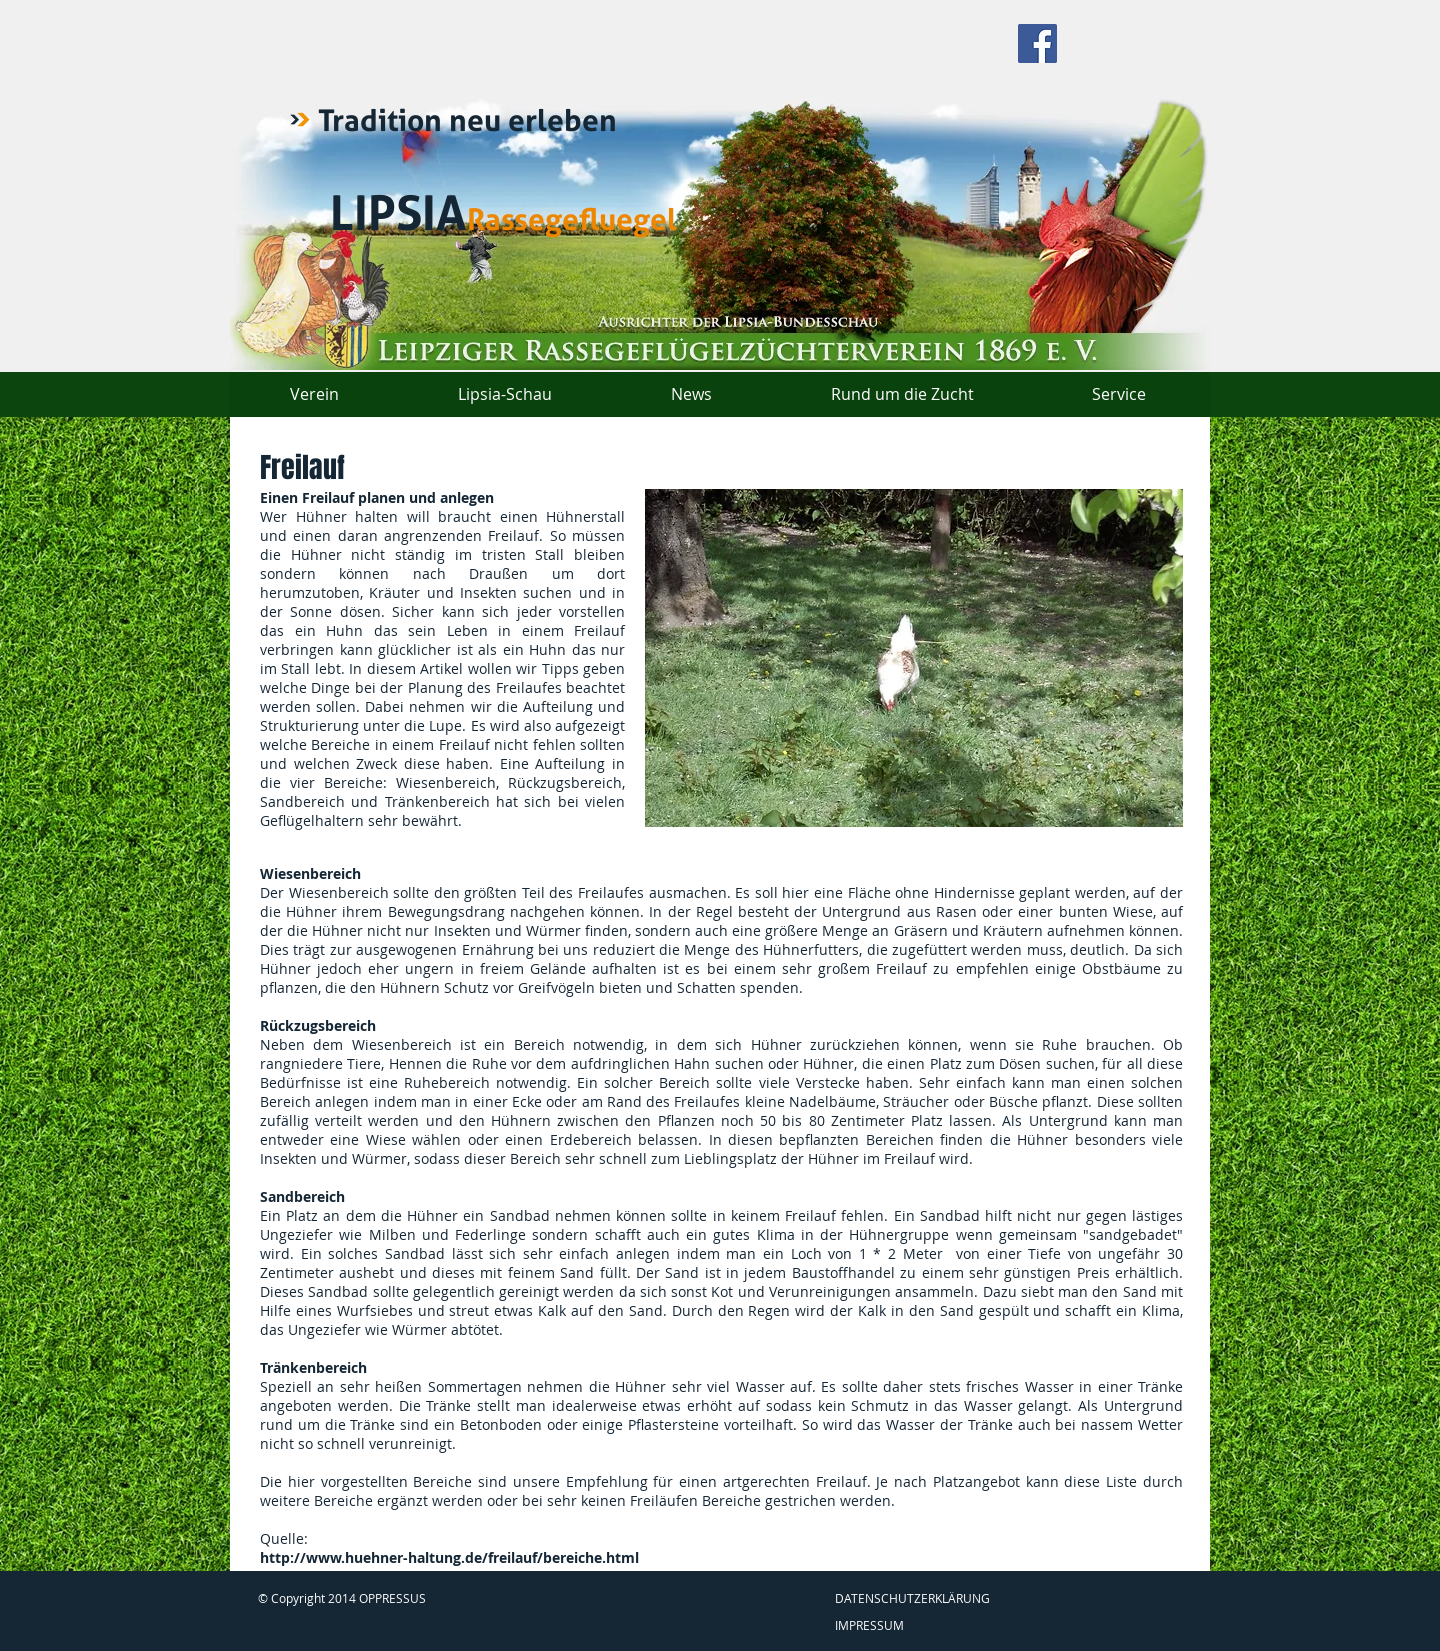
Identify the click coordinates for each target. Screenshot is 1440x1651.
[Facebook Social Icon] (1037, 43)
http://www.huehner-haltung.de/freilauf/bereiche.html (449, 1557)
